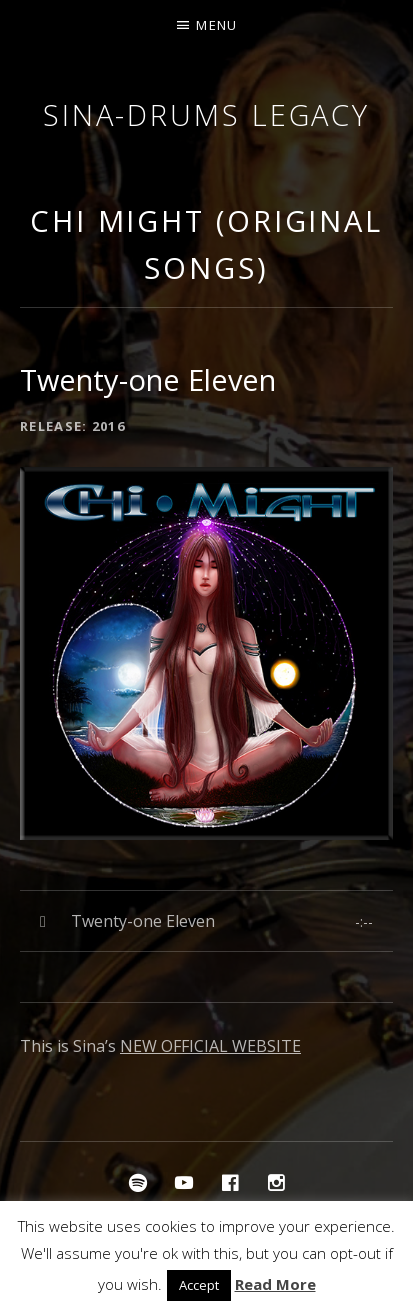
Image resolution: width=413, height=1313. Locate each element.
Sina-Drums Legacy (206, 114)
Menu (216, 25)
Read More (275, 1284)
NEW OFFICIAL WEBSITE (210, 1046)
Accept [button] (199, 1285)
